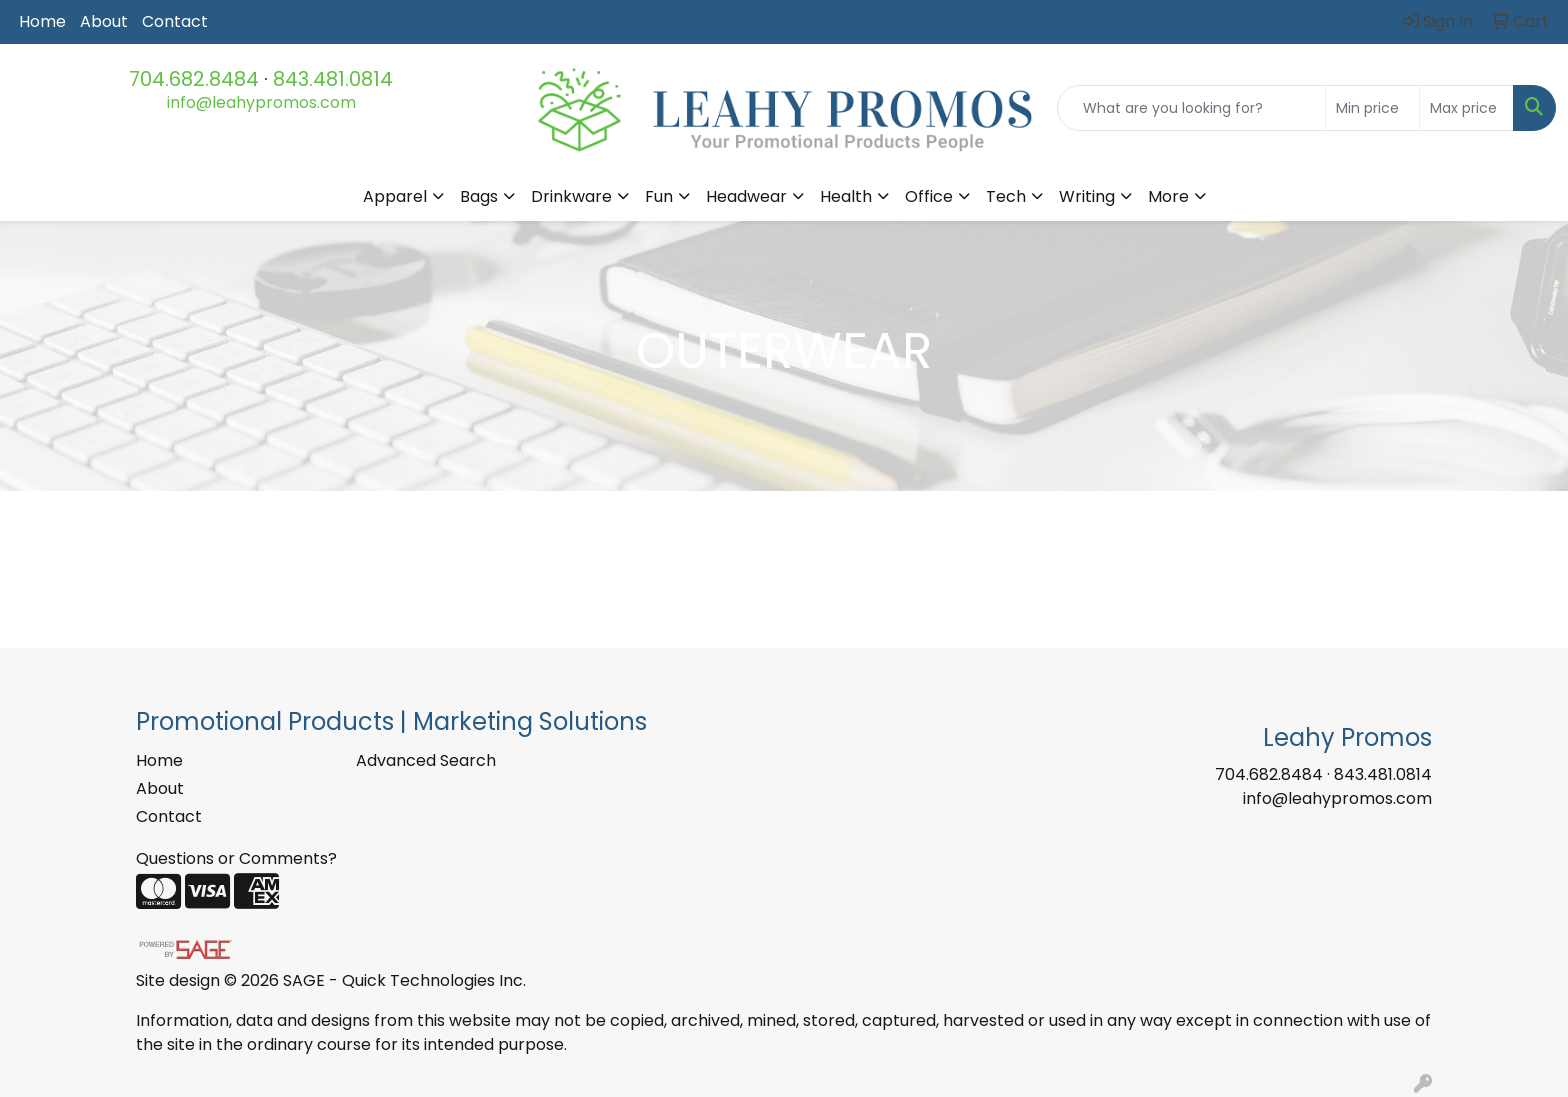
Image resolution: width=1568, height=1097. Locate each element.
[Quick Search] (1191, 108)
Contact (175, 21)
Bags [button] (479, 196)
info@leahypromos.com (261, 102)
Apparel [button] (395, 196)
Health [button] (846, 196)
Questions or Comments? (236, 858)
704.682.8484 (194, 79)
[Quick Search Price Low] (1372, 108)
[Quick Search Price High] (1466, 108)
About (104, 21)
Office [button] (929, 196)
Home (42, 21)
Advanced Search (426, 760)
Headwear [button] (746, 196)
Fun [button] (659, 196)
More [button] (1168, 196)
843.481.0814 (333, 79)
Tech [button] (1006, 196)
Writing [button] (1087, 196)
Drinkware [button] (571, 196)
